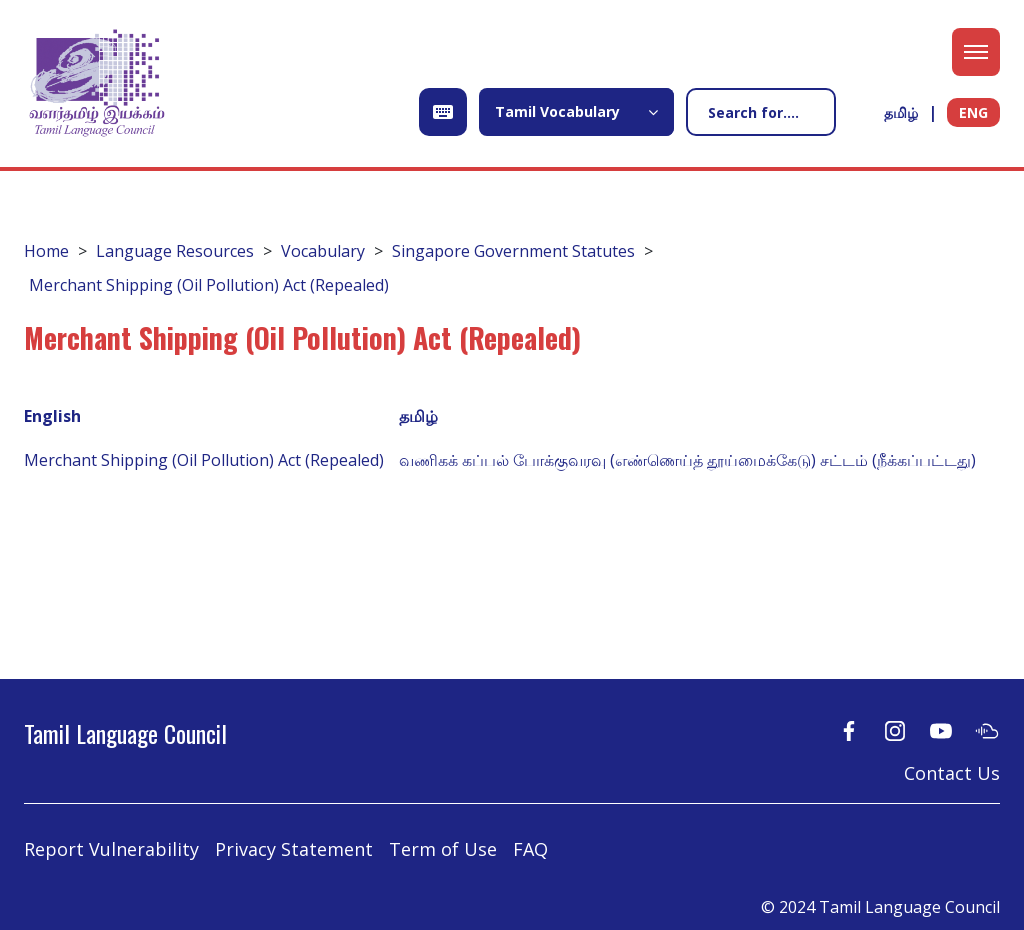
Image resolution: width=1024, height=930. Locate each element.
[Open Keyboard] (443, 112)
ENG (973, 112)
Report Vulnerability (111, 849)
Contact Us (952, 773)
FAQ (530, 849)
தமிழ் (901, 112)
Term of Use (443, 849)
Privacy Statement (294, 849)
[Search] (761, 112)
